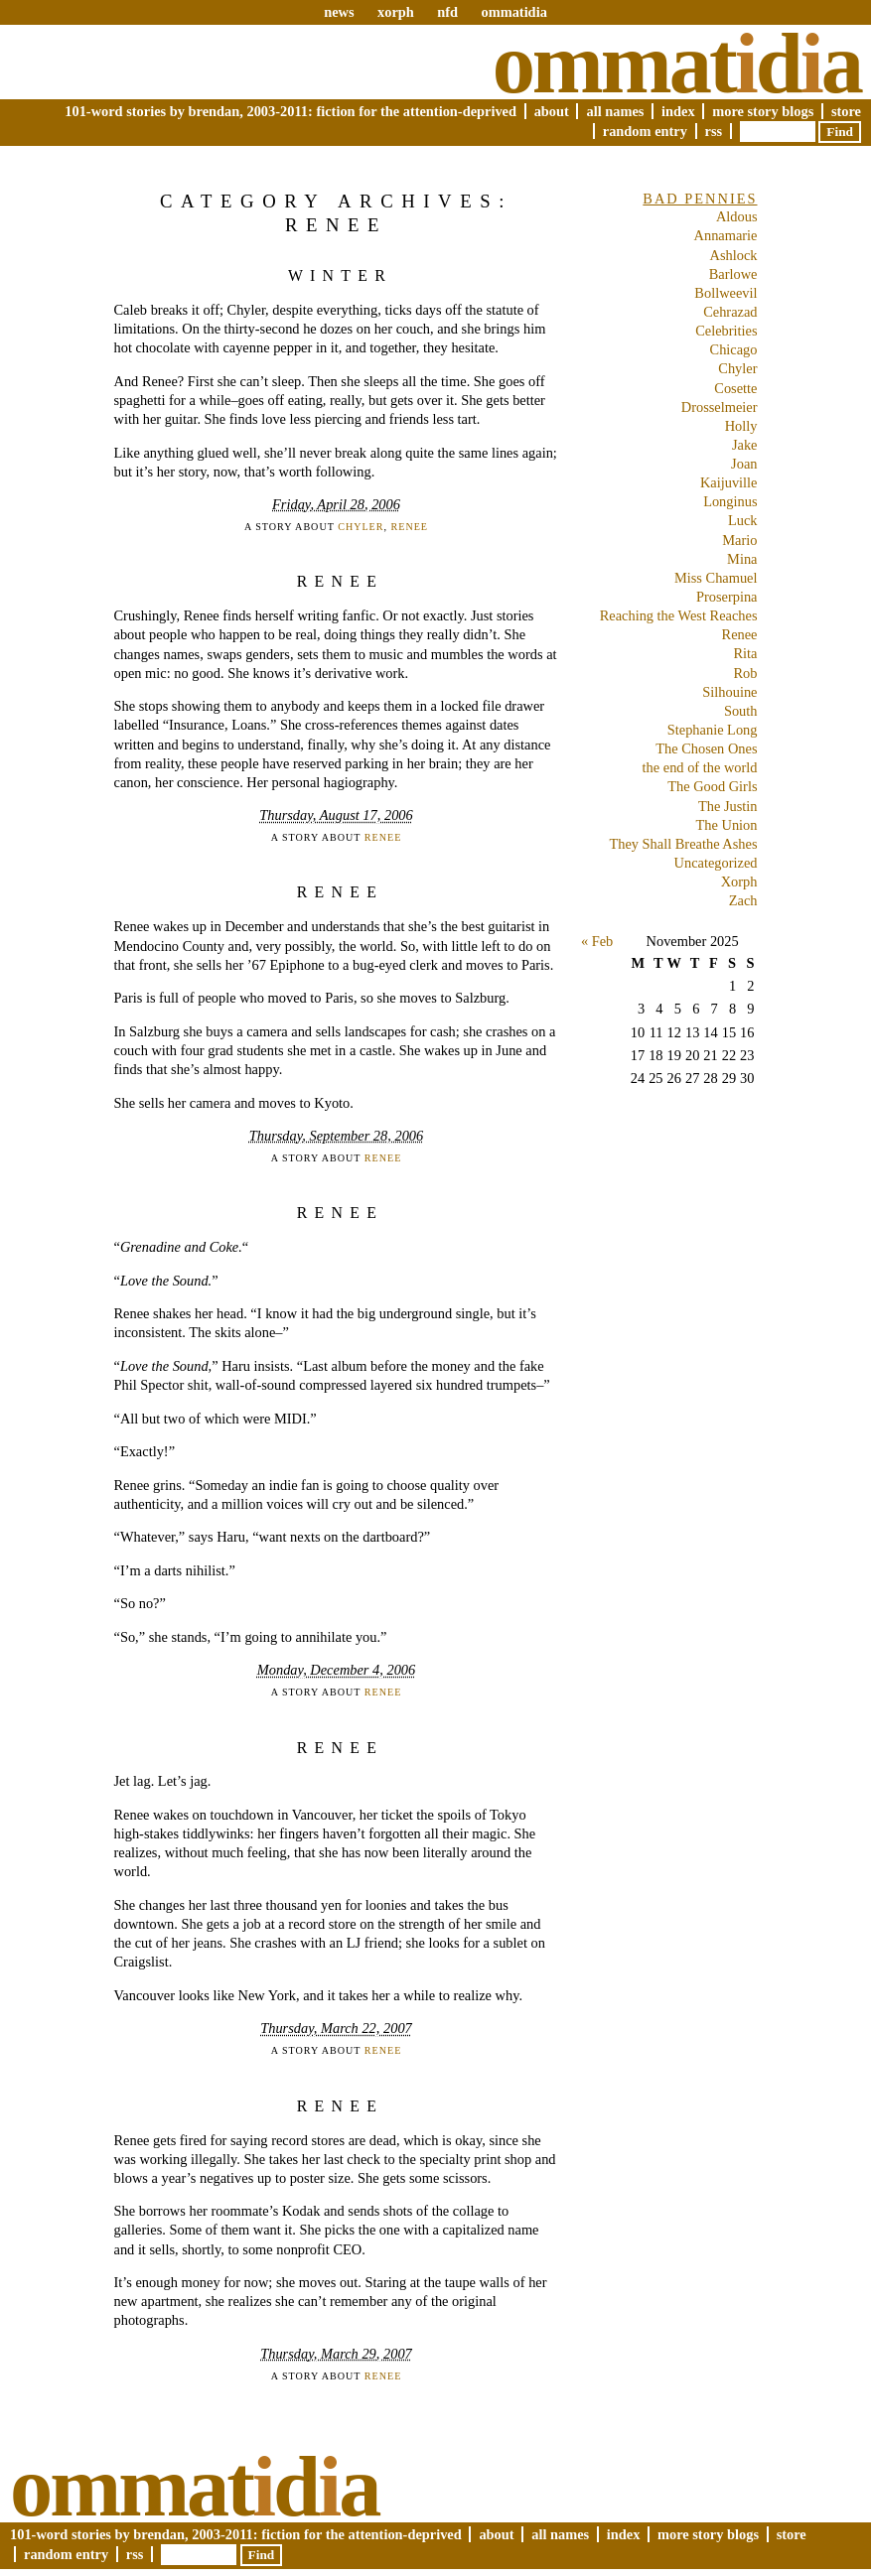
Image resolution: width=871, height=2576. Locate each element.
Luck (743, 520)
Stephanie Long (712, 730)
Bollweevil (725, 293)
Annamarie (726, 235)
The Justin (728, 806)
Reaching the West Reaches (679, 615)
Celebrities (726, 331)
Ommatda (677, 63)
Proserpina (727, 597)
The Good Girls (712, 786)
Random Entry (645, 131)
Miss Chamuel (716, 578)
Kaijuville (729, 482)
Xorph (739, 881)
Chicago (734, 349)
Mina (742, 559)
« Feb (597, 941)
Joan (744, 464)
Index (678, 111)
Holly (741, 426)
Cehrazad (730, 312)
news (339, 12)
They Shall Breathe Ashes (683, 844)
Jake (745, 445)
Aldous (737, 216)
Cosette (735, 388)
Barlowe (733, 274)
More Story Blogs (762, 111)
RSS (714, 131)
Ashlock (734, 255)
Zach (743, 900)
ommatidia (513, 12)
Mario (739, 540)
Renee (409, 526)
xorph (395, 12)
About (551, 111)
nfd (447, 12)
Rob (746, 673)
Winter (340, 275)
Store (846, 111)
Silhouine (729, 692)
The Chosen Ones (706, 748)
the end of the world (700, 767)
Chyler (360, 526)
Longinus (730, 501)
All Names (615, 111)
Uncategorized (716, 863)
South (741, 711)
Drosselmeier (719, 407)
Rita (746, 653)
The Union (727, 825)
